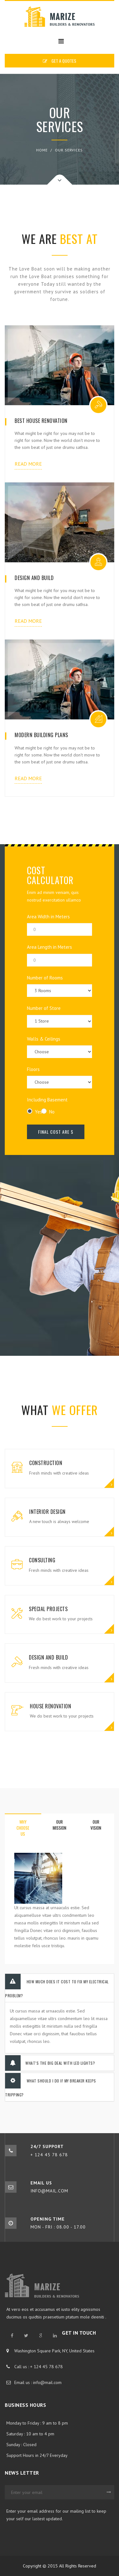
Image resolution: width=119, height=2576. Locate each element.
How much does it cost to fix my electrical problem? (57, 1986)
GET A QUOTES (59, 60)
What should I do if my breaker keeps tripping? (50, 2085)
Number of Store (59, 1016)
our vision (95, 1825)
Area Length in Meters (59, 955)
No (48, 1111)
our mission (59, 1825)
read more (28, 464)
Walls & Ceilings (59, 1047)
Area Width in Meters (59, 925)
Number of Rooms (59, 986)
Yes (34, 1111)
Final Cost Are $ (55, 1131)
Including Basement (47, 1100)
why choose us (23, 1828)
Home (42, 150)
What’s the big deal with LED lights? (50, 2063)
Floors (59, 1077)
